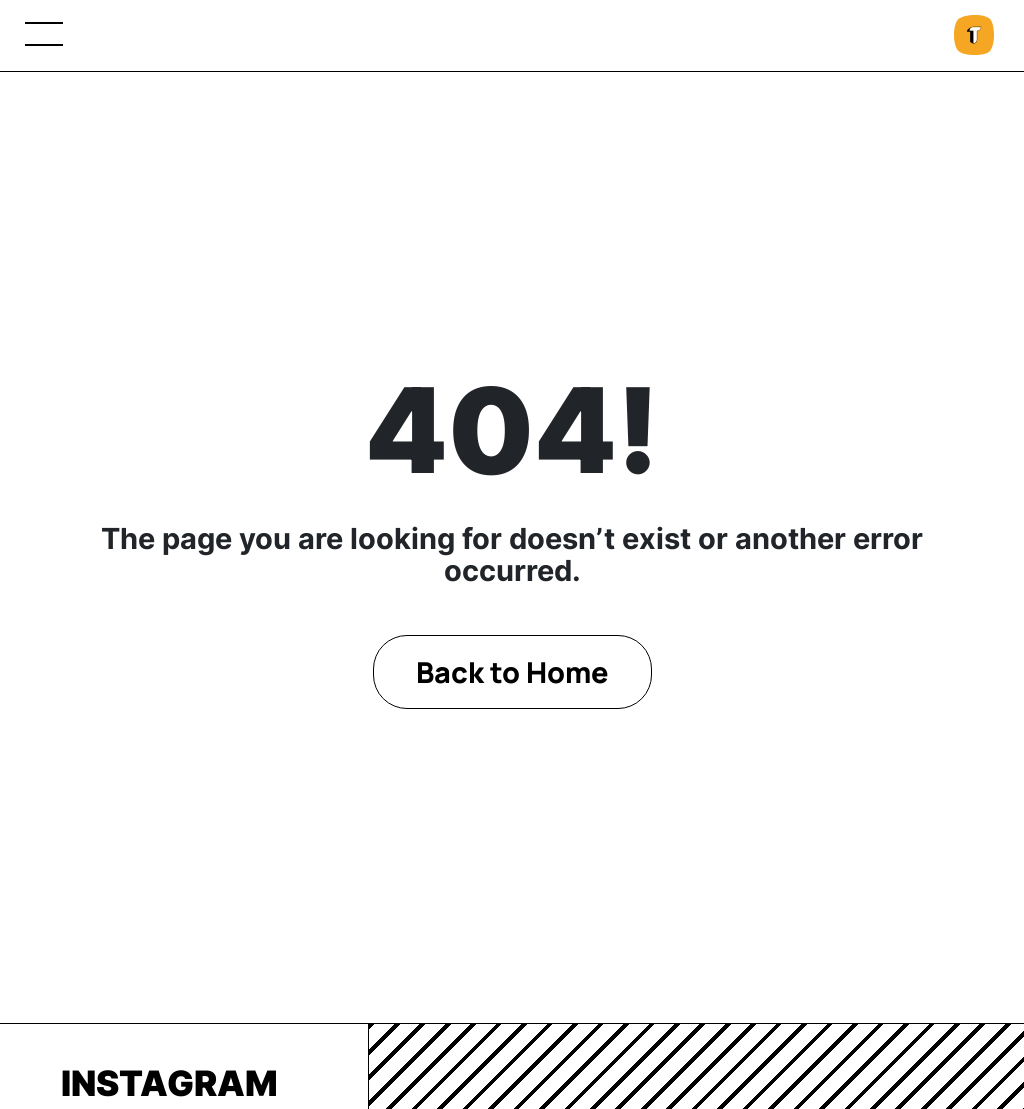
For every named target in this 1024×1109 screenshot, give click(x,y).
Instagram (169, 1083)
